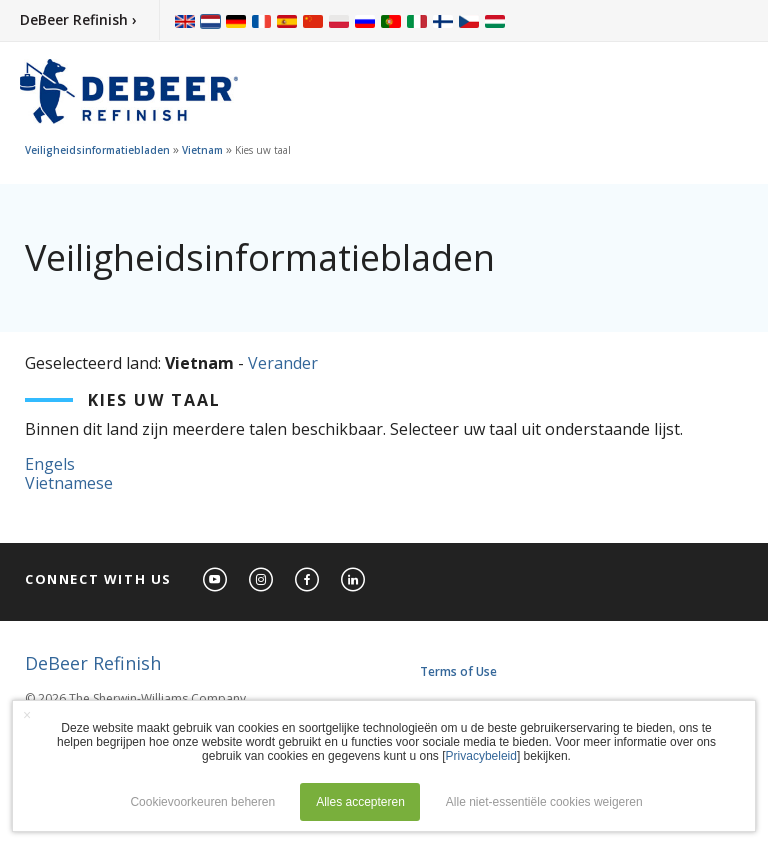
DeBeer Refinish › (78, 19)
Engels (50, 464)
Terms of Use (458, 671)
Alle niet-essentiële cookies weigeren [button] (544, 802)
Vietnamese (69, 483)
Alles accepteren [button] (360, 802)
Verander (283, 363)
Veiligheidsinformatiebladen (97, 150)
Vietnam (202, 150)
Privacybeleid (481, 756)
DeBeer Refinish (93, 663)
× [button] (27, 715)
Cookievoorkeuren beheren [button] (202, 802)
